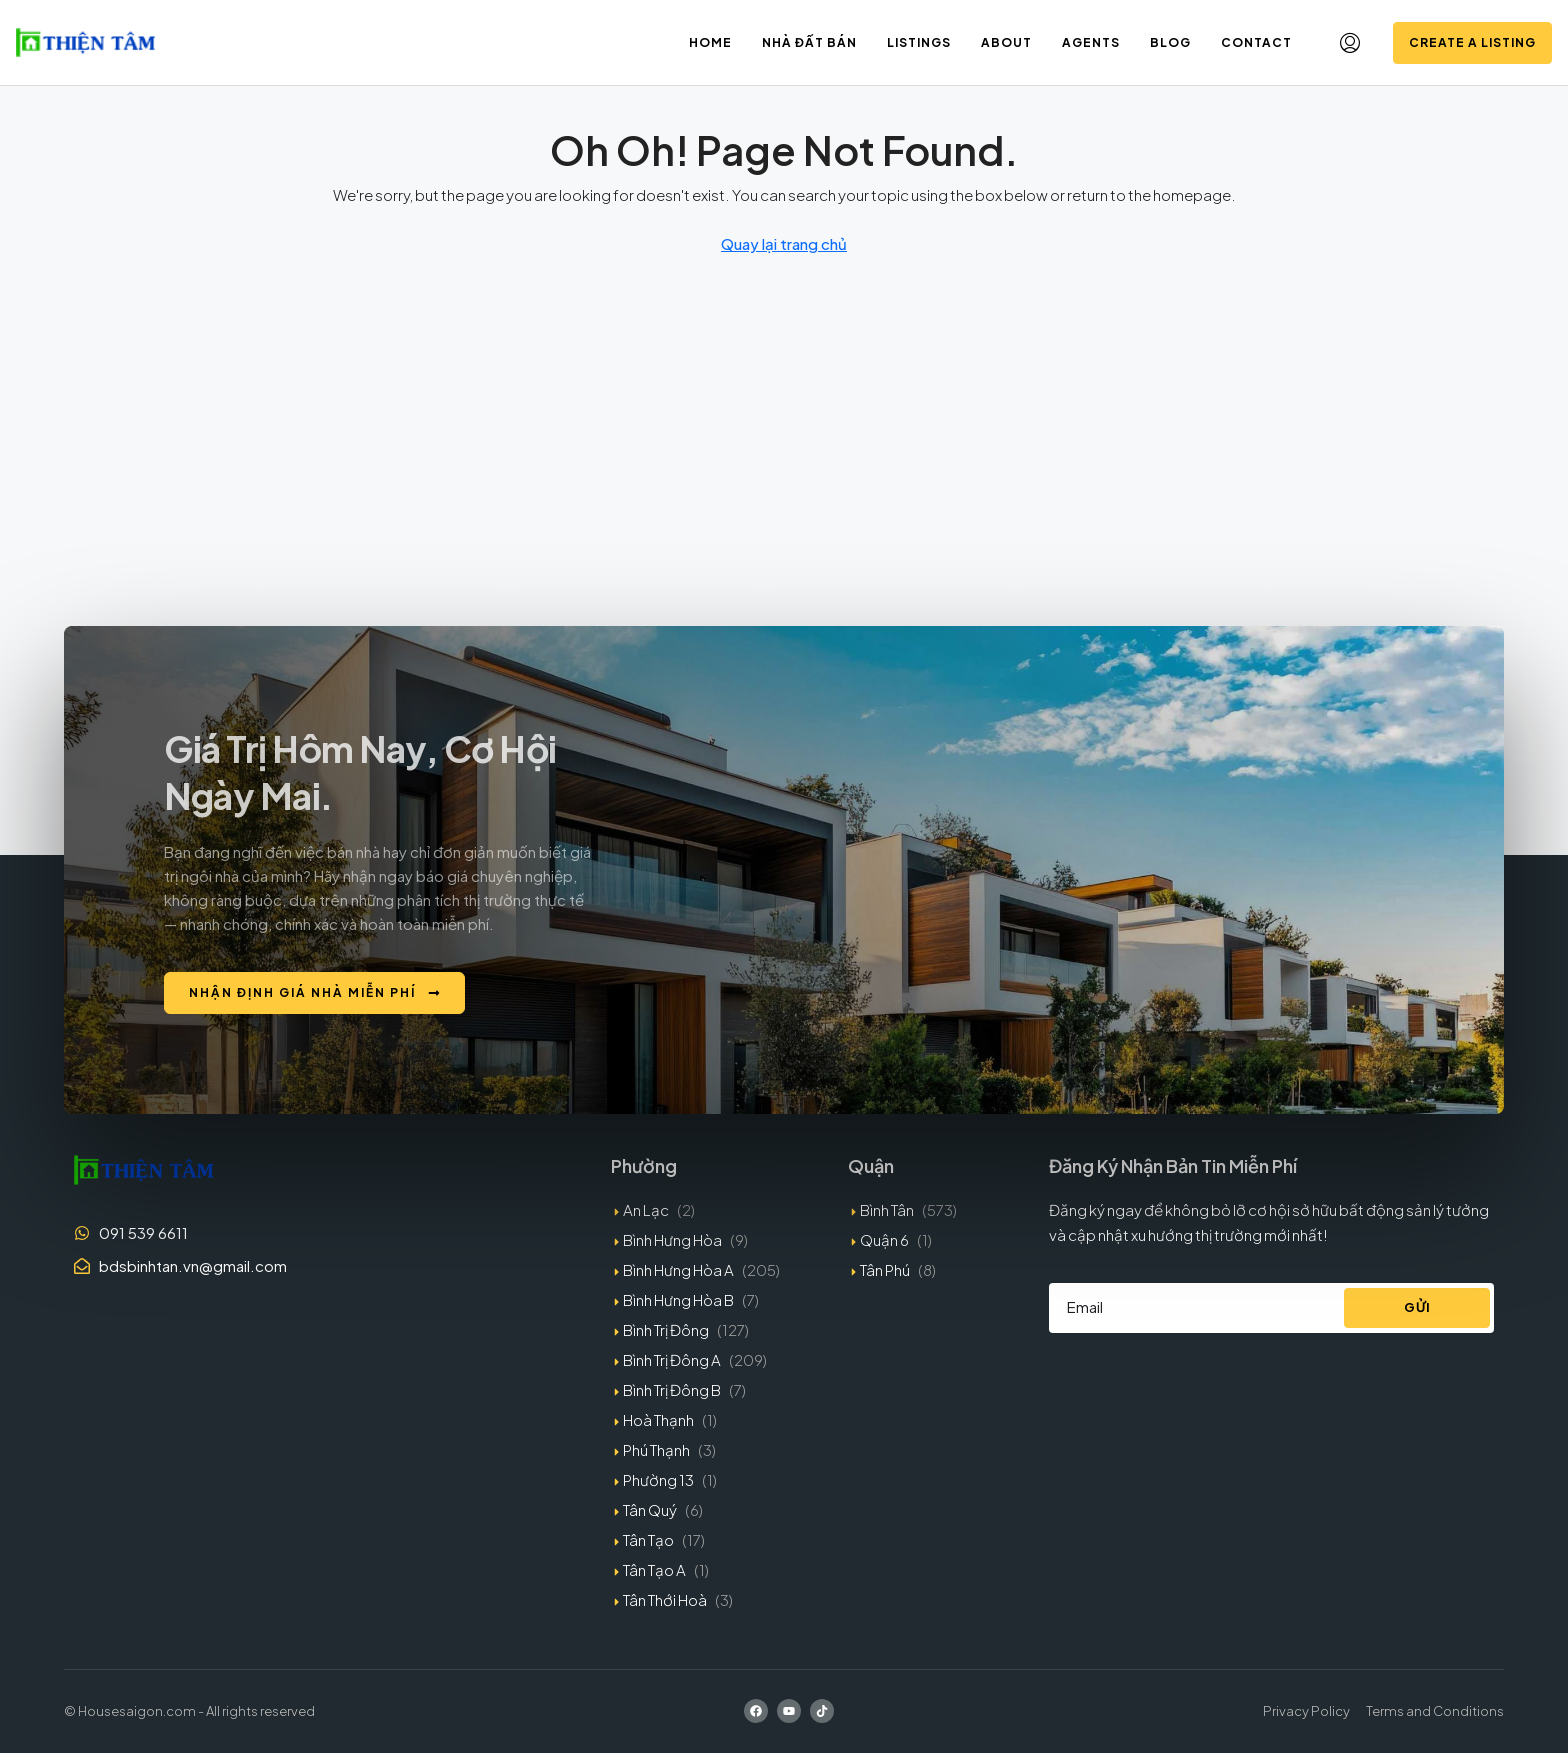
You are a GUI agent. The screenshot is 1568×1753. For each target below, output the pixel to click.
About (1006, 42)
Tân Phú (885, 1269)
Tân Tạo (648, 1539)
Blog (1170, 42)
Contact (1256, 42)
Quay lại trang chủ (784, 243)
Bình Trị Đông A (672, 1359)
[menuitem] (1350, 43)
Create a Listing (1472, 42)
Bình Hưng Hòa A (678, 1269)
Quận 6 (884, 1239)
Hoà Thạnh (658, 1419)
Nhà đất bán (809, 42)
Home (710, 42)
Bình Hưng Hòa (672, 1239)
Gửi (1417, 1307)
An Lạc (646, 1209)
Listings (919, 42)
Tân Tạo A (654, 1569)
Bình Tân (887, 1209)
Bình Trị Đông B (672, 1389)
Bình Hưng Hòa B (678, 1299)
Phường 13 (658, 1479)
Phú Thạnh (656, 1449)
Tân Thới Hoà (665, 1599)
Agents (1091, 42)
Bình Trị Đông (666, 1329)
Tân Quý (650, 1509)
